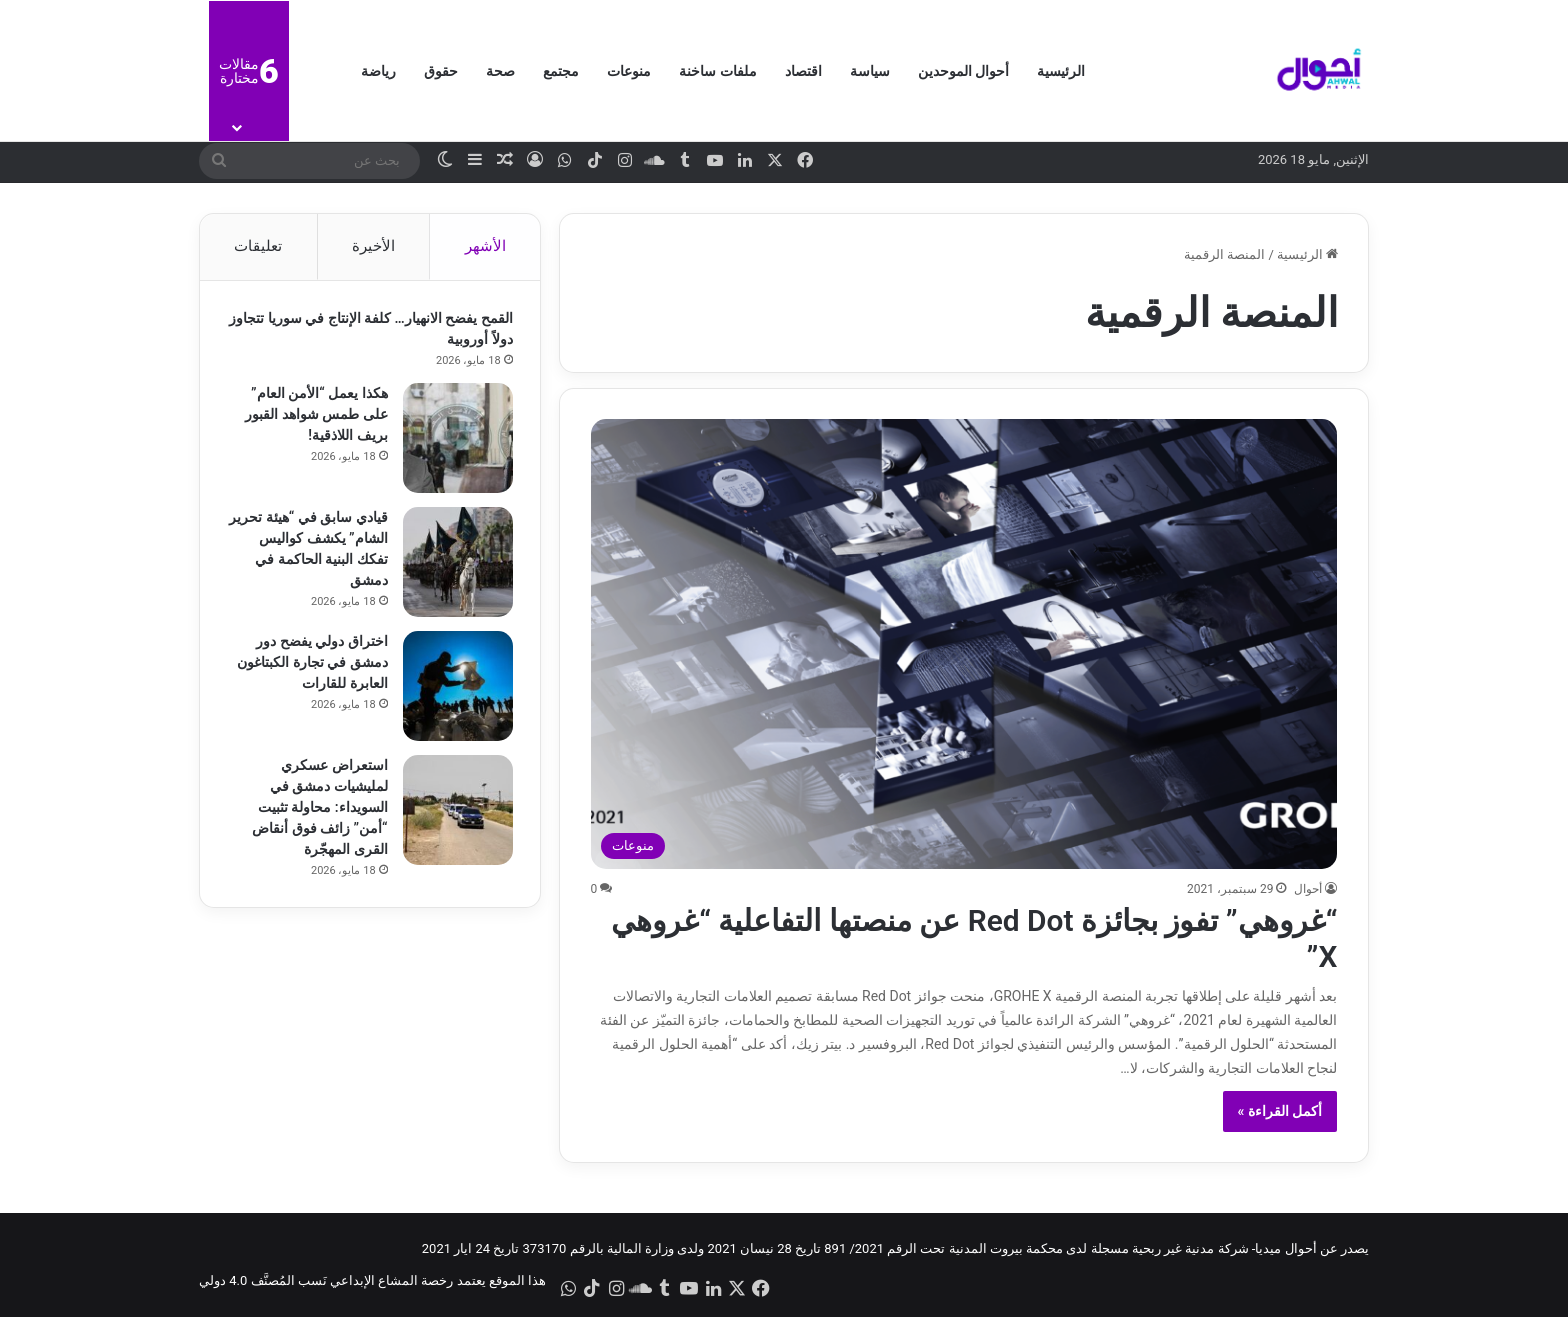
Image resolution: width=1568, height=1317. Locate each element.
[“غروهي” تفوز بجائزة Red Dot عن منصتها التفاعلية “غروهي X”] (964, 644)
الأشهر (485, 246)
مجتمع (561, 71)
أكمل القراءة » (1280, 1111)
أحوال (1308, 889)
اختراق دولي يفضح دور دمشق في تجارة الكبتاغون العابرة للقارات (310, 665)
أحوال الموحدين (963, 71)
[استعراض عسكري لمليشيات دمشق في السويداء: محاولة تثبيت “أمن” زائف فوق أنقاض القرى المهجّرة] (455, 813)
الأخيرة (373, 246)
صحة (500, 71)
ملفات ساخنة (717, 71)
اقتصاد (803, 71)
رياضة (378, 71)
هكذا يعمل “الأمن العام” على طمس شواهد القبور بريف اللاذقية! (314, 417)
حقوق (441, 71)
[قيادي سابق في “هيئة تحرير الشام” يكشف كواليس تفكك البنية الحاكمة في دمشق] (455, 565)
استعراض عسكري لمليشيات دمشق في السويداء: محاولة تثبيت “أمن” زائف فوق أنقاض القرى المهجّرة (317, 810)
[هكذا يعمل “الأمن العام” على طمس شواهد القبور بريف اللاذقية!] (455, 441)
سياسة (870, 71)
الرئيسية (1061, 71)
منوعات (629, 71)
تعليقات (258, 246)
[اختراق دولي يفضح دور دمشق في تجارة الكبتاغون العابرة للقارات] (455, 689)
